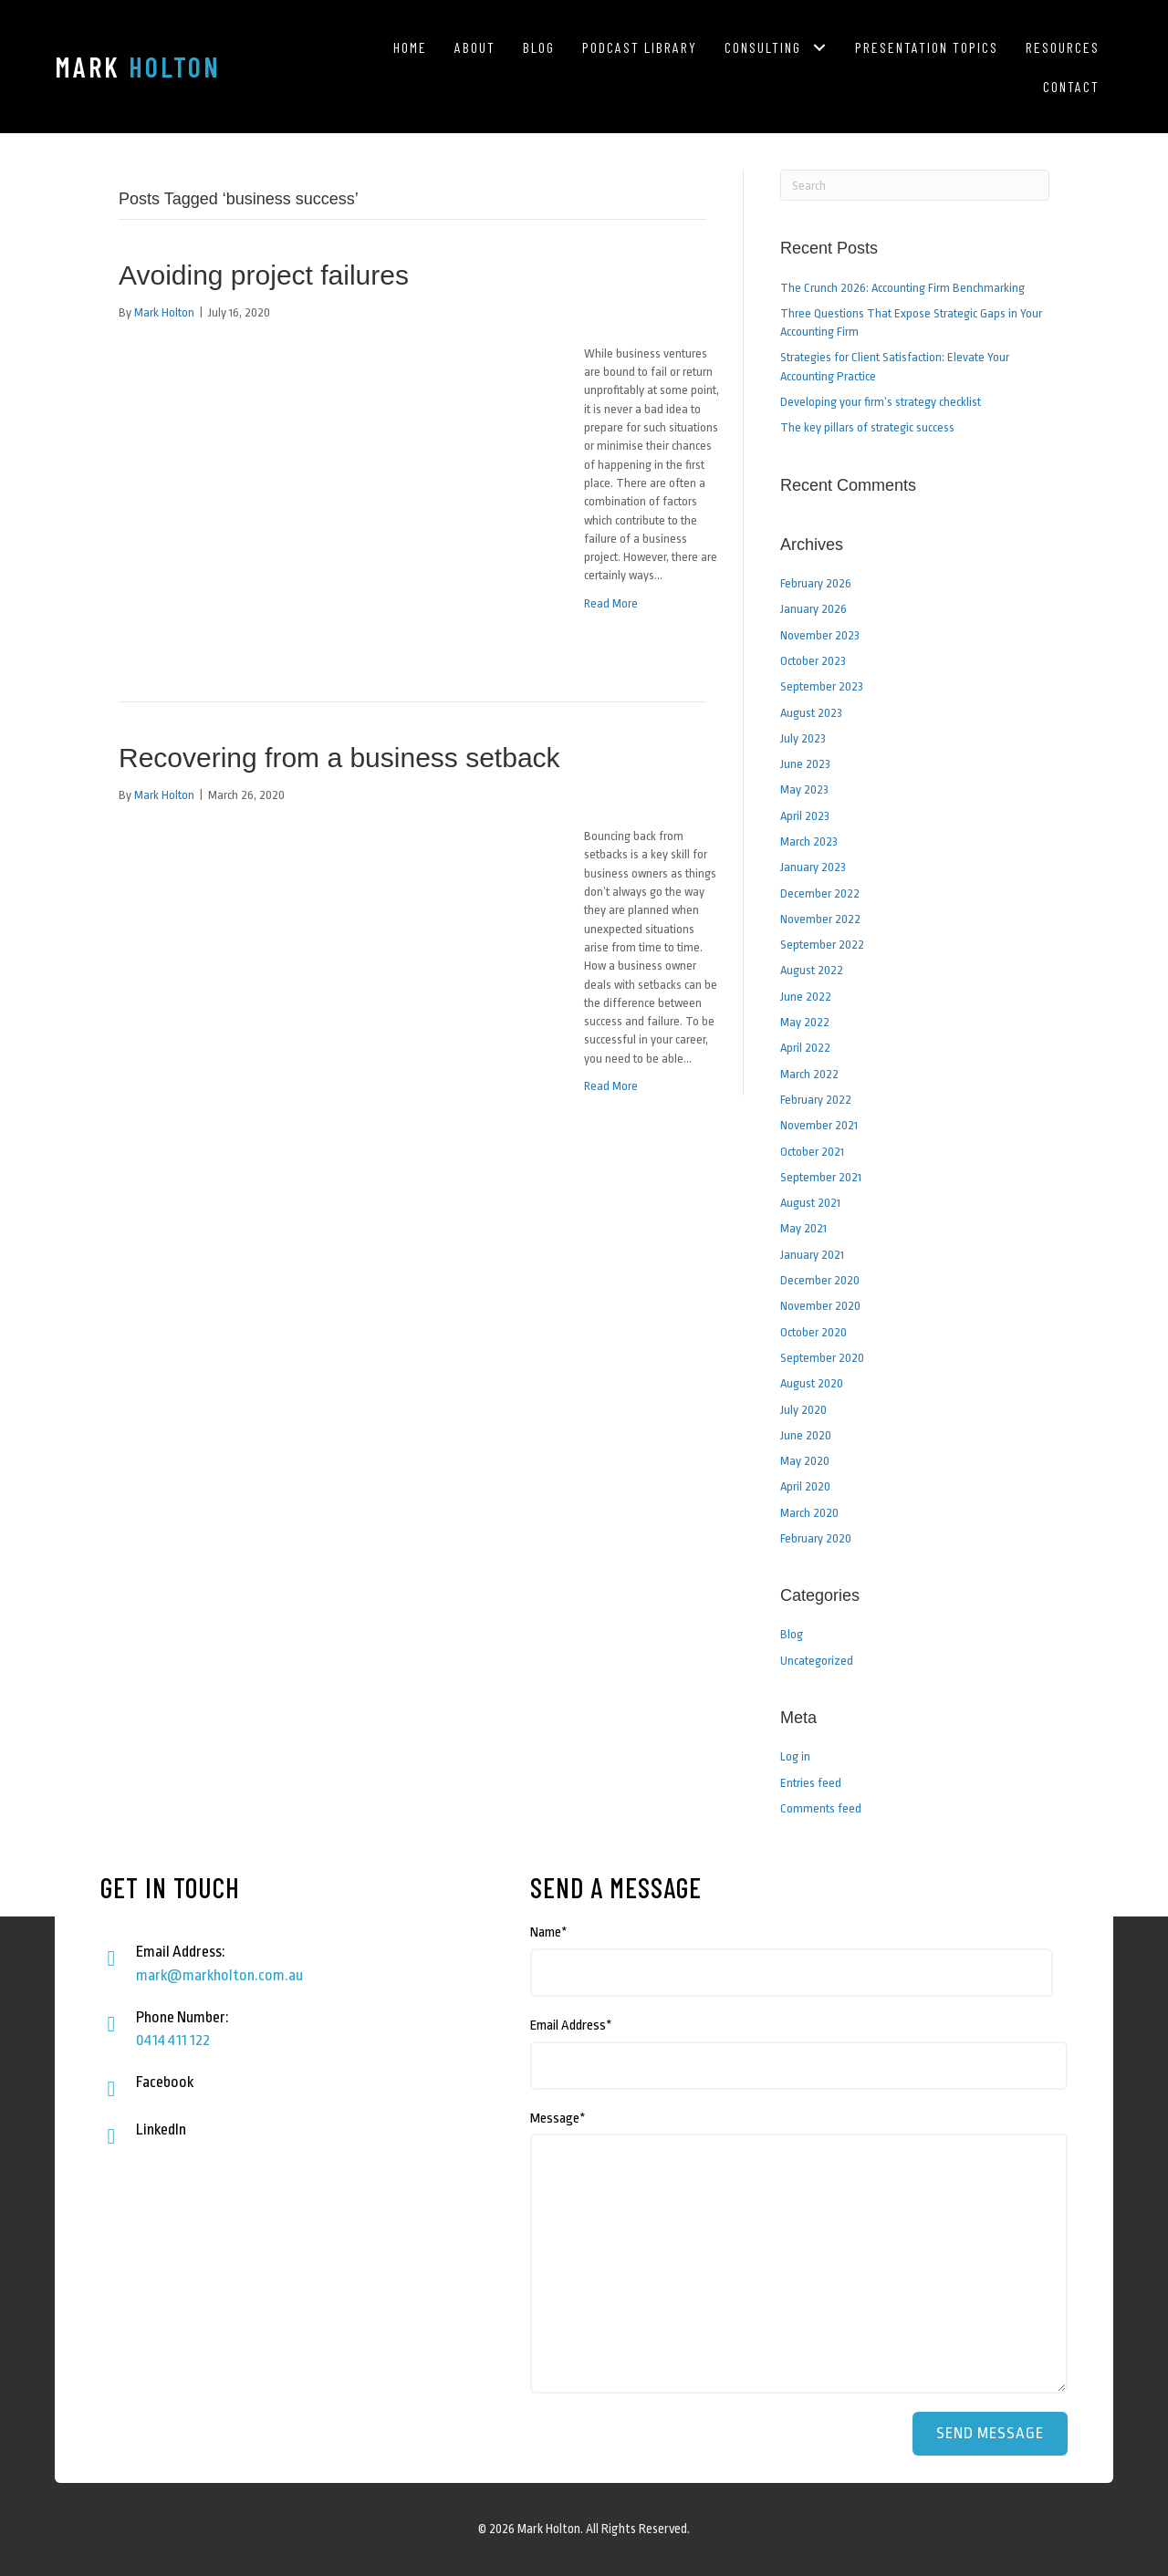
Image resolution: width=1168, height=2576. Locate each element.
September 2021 (820, 1177)
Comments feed (820, 1808)
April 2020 (805, 1486)
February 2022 (815, 1099)
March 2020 (809, 1513)
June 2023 (805, 764)
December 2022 (820, 893)
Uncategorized (816, 1660)
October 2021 (812, 1151)
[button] (819, 47)
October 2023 (813, 661)
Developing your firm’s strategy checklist (880, 402)
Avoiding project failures (264, 275)
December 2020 (820, 1280)
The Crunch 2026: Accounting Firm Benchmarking (902, 288)
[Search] (914, 185)
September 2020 (822, 1358)
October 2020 (813, 1332)
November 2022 (820, 919)
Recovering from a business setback (339, 758)
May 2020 (804, 1461)
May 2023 (804, 789)
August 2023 (811, 713)
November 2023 (820, 635)
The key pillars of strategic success (867, 427)
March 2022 (809, 1074)
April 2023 (804, 816)
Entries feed (810, 1783)
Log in (795, 1756)
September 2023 (821, 686)
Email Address (571, 2025)
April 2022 (805, 1047)
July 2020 (803, 1410)
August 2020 (811, 1383)
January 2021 (812, 1255)
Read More (611, 603)
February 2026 (815, 583)
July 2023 (803, 738)
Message (558, 2118)
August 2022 (811, 970)
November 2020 (820, 1306)
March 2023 (809, 841)
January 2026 (813, 609)
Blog (791, 1634)
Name (549, 1932)
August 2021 (810, 1203)
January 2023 (813, 867)
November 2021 (819, 1125)
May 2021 (803, 1228)
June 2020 (805, 1435)
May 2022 (804, 1022)
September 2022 (822, 944)
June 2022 (805, 996)
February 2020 (815, 1538)
